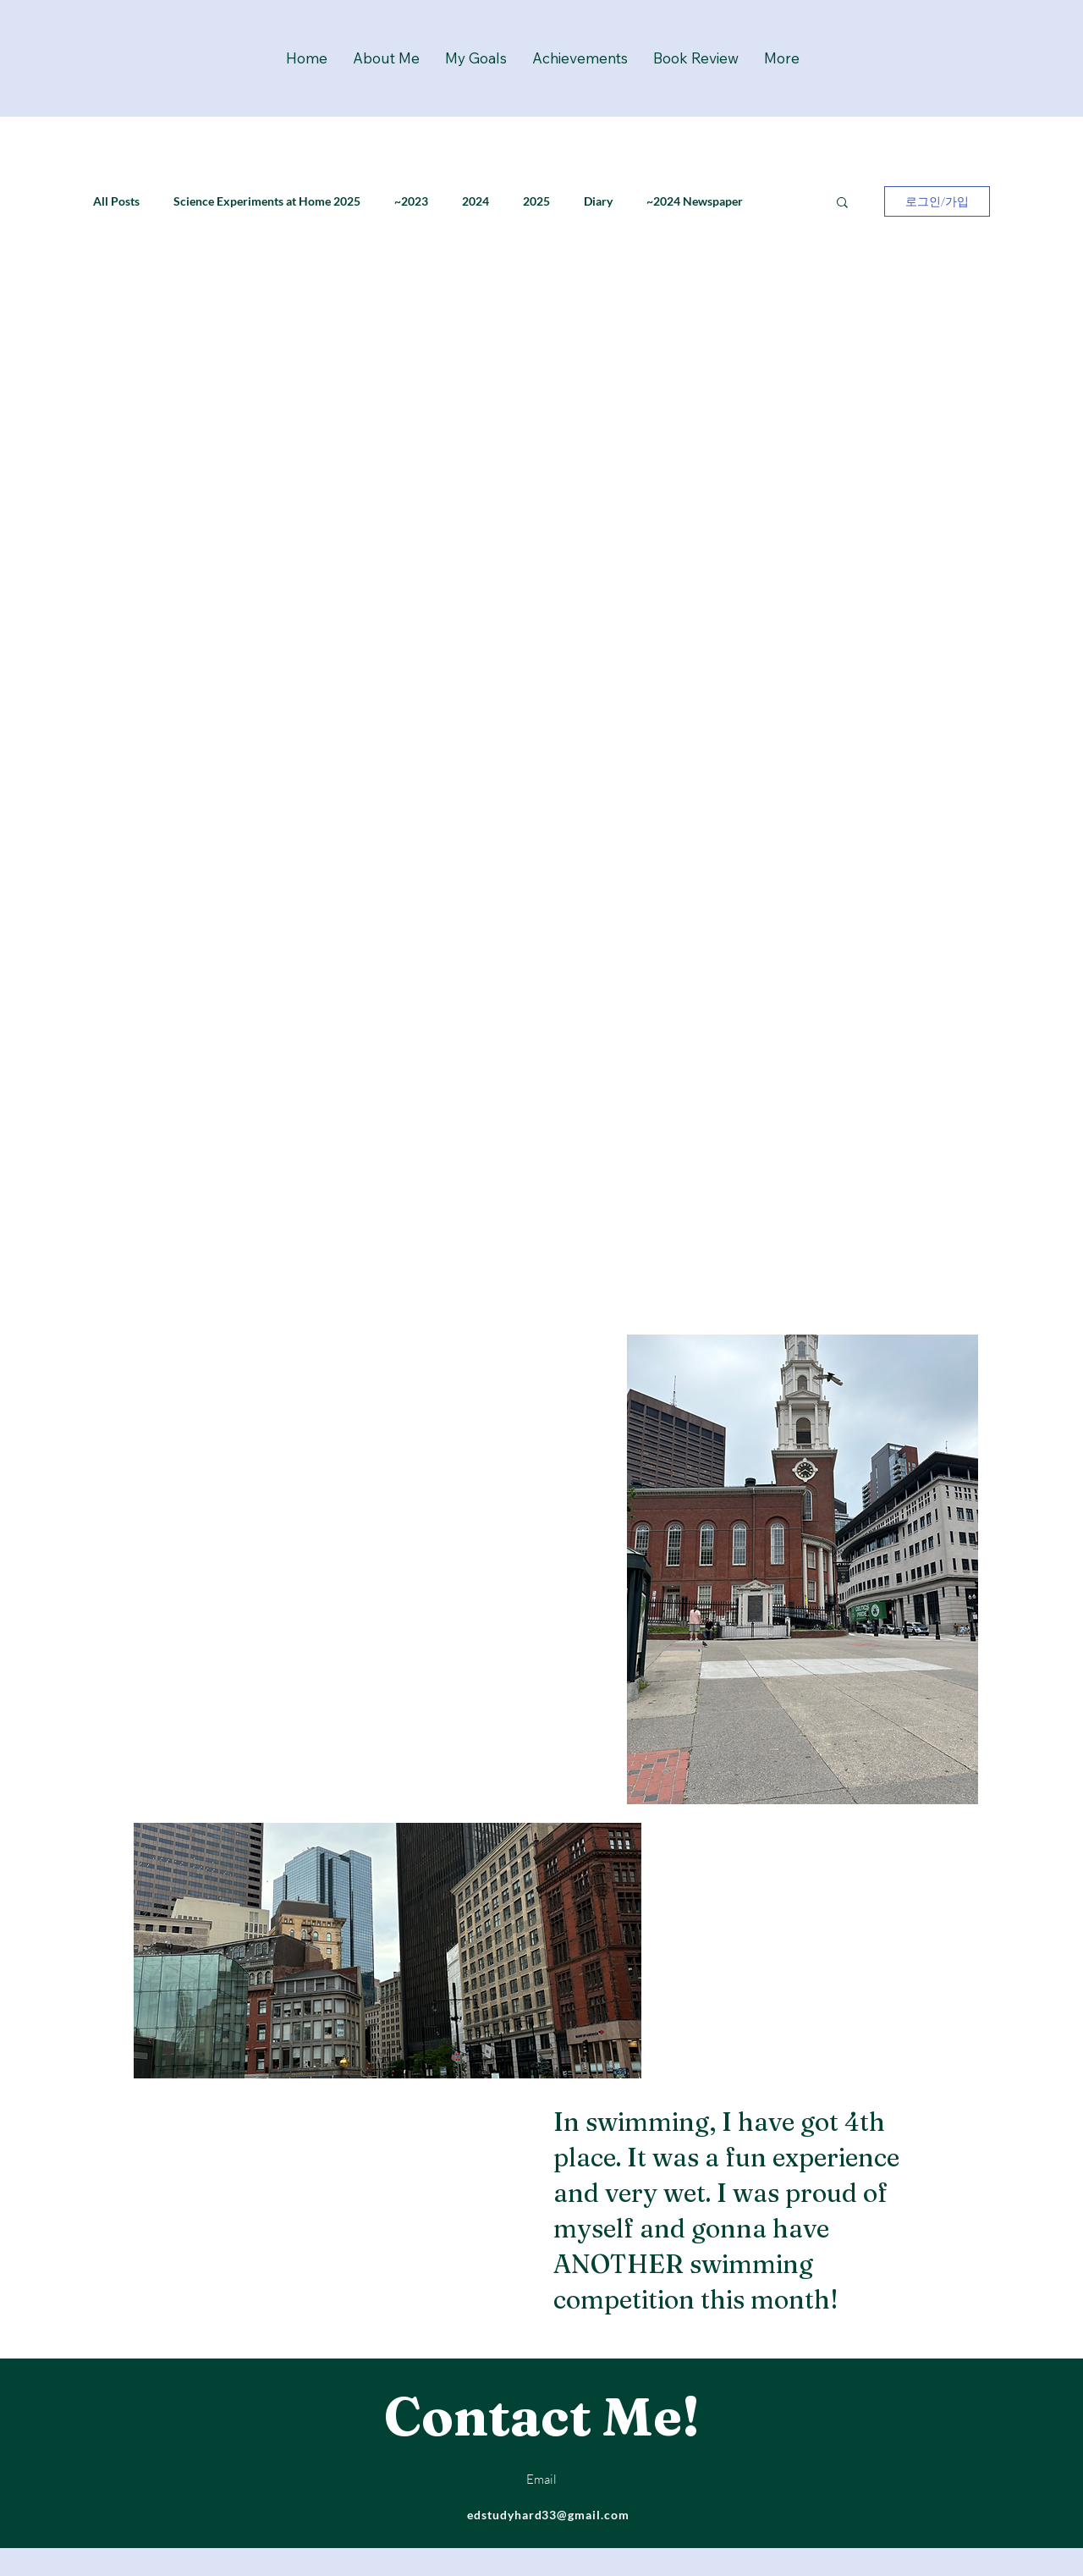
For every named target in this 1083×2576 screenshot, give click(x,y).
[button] (842, 203)
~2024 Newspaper (694, 201)
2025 (536, 201)
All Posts (116, 201)
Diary (598, 201)
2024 (475, 201)
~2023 (411, 201)
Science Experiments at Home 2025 (266, 201)
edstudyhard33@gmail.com (548, 2514)
